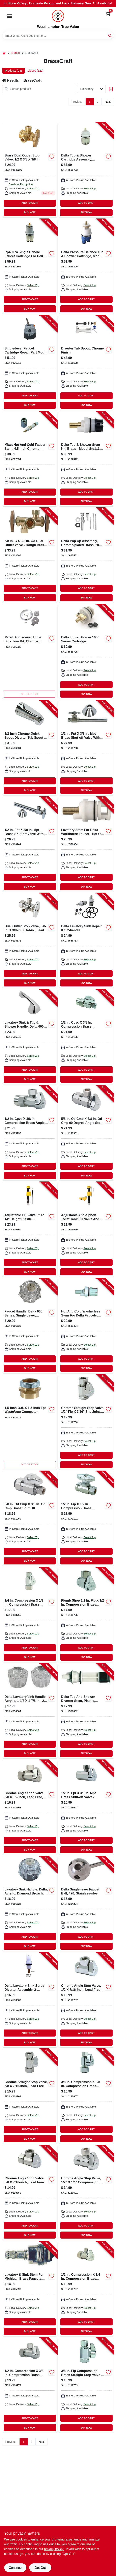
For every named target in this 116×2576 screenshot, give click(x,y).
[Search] (110, 35)
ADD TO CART (30, 203)
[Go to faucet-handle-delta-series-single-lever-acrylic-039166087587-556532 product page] (29, 1325)
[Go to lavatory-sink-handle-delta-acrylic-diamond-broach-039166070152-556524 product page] (29, 1903)
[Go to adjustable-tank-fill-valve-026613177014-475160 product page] (29, 1229)
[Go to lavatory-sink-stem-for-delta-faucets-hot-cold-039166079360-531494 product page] (86, 1325)
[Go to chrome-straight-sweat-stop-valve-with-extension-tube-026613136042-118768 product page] (86, 747)
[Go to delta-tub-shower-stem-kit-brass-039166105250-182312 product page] (86, 458)
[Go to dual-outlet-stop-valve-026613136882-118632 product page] (29, 940)
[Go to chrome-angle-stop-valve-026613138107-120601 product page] (86, 2192)
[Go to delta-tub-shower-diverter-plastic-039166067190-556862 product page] (86, 1711)
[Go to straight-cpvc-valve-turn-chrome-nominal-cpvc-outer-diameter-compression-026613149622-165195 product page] (86, 1036)
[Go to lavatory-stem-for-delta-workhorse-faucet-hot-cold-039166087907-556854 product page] (86, 844)
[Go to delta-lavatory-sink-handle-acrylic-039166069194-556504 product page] (29, 1711)
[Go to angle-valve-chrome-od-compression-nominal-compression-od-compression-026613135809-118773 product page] (29, 2385)
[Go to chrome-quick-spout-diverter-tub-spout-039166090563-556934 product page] (29, 747)
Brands (15, 52)
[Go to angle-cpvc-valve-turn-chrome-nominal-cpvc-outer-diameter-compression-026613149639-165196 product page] (29, 1133)
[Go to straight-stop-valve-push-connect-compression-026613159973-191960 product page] (29, 1518)
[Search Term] (58, 36)
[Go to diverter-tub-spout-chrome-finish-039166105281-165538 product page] (86, 362)
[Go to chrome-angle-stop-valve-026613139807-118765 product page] (86, 1614)
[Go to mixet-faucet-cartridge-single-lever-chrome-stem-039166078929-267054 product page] (29, 458)
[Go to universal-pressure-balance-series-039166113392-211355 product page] (29, 266)
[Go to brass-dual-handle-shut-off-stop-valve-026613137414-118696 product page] (29, 555)
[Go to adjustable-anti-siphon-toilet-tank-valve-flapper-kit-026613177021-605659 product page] (86, 1229)
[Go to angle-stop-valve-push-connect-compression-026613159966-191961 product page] (86, 1133)
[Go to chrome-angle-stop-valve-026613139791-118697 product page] (86, 1807)
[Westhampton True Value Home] (58, 16)
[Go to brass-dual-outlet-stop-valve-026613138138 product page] (29, 169)
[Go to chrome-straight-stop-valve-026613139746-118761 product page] (29, 2096)
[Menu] (9, 16)
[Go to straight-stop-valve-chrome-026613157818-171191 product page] (86, 1518)
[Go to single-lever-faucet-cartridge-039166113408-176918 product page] (29, 362)
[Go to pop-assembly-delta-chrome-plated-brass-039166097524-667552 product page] (86, 555)
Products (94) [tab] (13, 70)
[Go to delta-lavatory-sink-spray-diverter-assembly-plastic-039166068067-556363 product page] (29, 1999)
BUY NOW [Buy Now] (29, 212)
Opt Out (40, 2567)
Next (108, 101)
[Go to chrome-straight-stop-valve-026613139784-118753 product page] (86, 2385)
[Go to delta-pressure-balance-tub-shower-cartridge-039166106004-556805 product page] (86, 266)
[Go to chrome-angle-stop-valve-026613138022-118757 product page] (86, 1999)
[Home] (4, 53)
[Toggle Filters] (111, 89)
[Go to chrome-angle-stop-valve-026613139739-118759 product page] (29, 2192)
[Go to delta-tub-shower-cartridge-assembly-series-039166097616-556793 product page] (86, 169)
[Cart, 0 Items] (108, 13)
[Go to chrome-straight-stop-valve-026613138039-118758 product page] (86, 1422)
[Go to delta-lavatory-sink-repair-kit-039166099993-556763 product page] (86, 940)
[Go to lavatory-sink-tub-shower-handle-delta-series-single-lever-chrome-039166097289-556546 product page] (29, 1036)
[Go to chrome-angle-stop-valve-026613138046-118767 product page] (86, 2288)
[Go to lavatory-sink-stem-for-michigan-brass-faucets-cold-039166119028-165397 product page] (29, 2288)
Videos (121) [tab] (36, 70)
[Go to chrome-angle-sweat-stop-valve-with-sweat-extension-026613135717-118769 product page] (29, 844)
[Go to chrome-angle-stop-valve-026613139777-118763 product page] (29, 1807)
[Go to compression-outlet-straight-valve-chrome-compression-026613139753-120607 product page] (86, 2096)
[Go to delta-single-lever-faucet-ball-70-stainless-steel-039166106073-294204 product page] (86, 1903)
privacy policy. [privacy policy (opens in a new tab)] (54, 2549)
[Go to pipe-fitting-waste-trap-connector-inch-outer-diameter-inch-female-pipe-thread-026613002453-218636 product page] (29, 1422)
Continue (15, 2567)
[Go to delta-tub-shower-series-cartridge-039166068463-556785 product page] (86, 651)
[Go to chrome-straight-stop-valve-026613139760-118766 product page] (29, 1614)
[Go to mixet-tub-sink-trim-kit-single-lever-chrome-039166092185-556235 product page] (29, 651)
